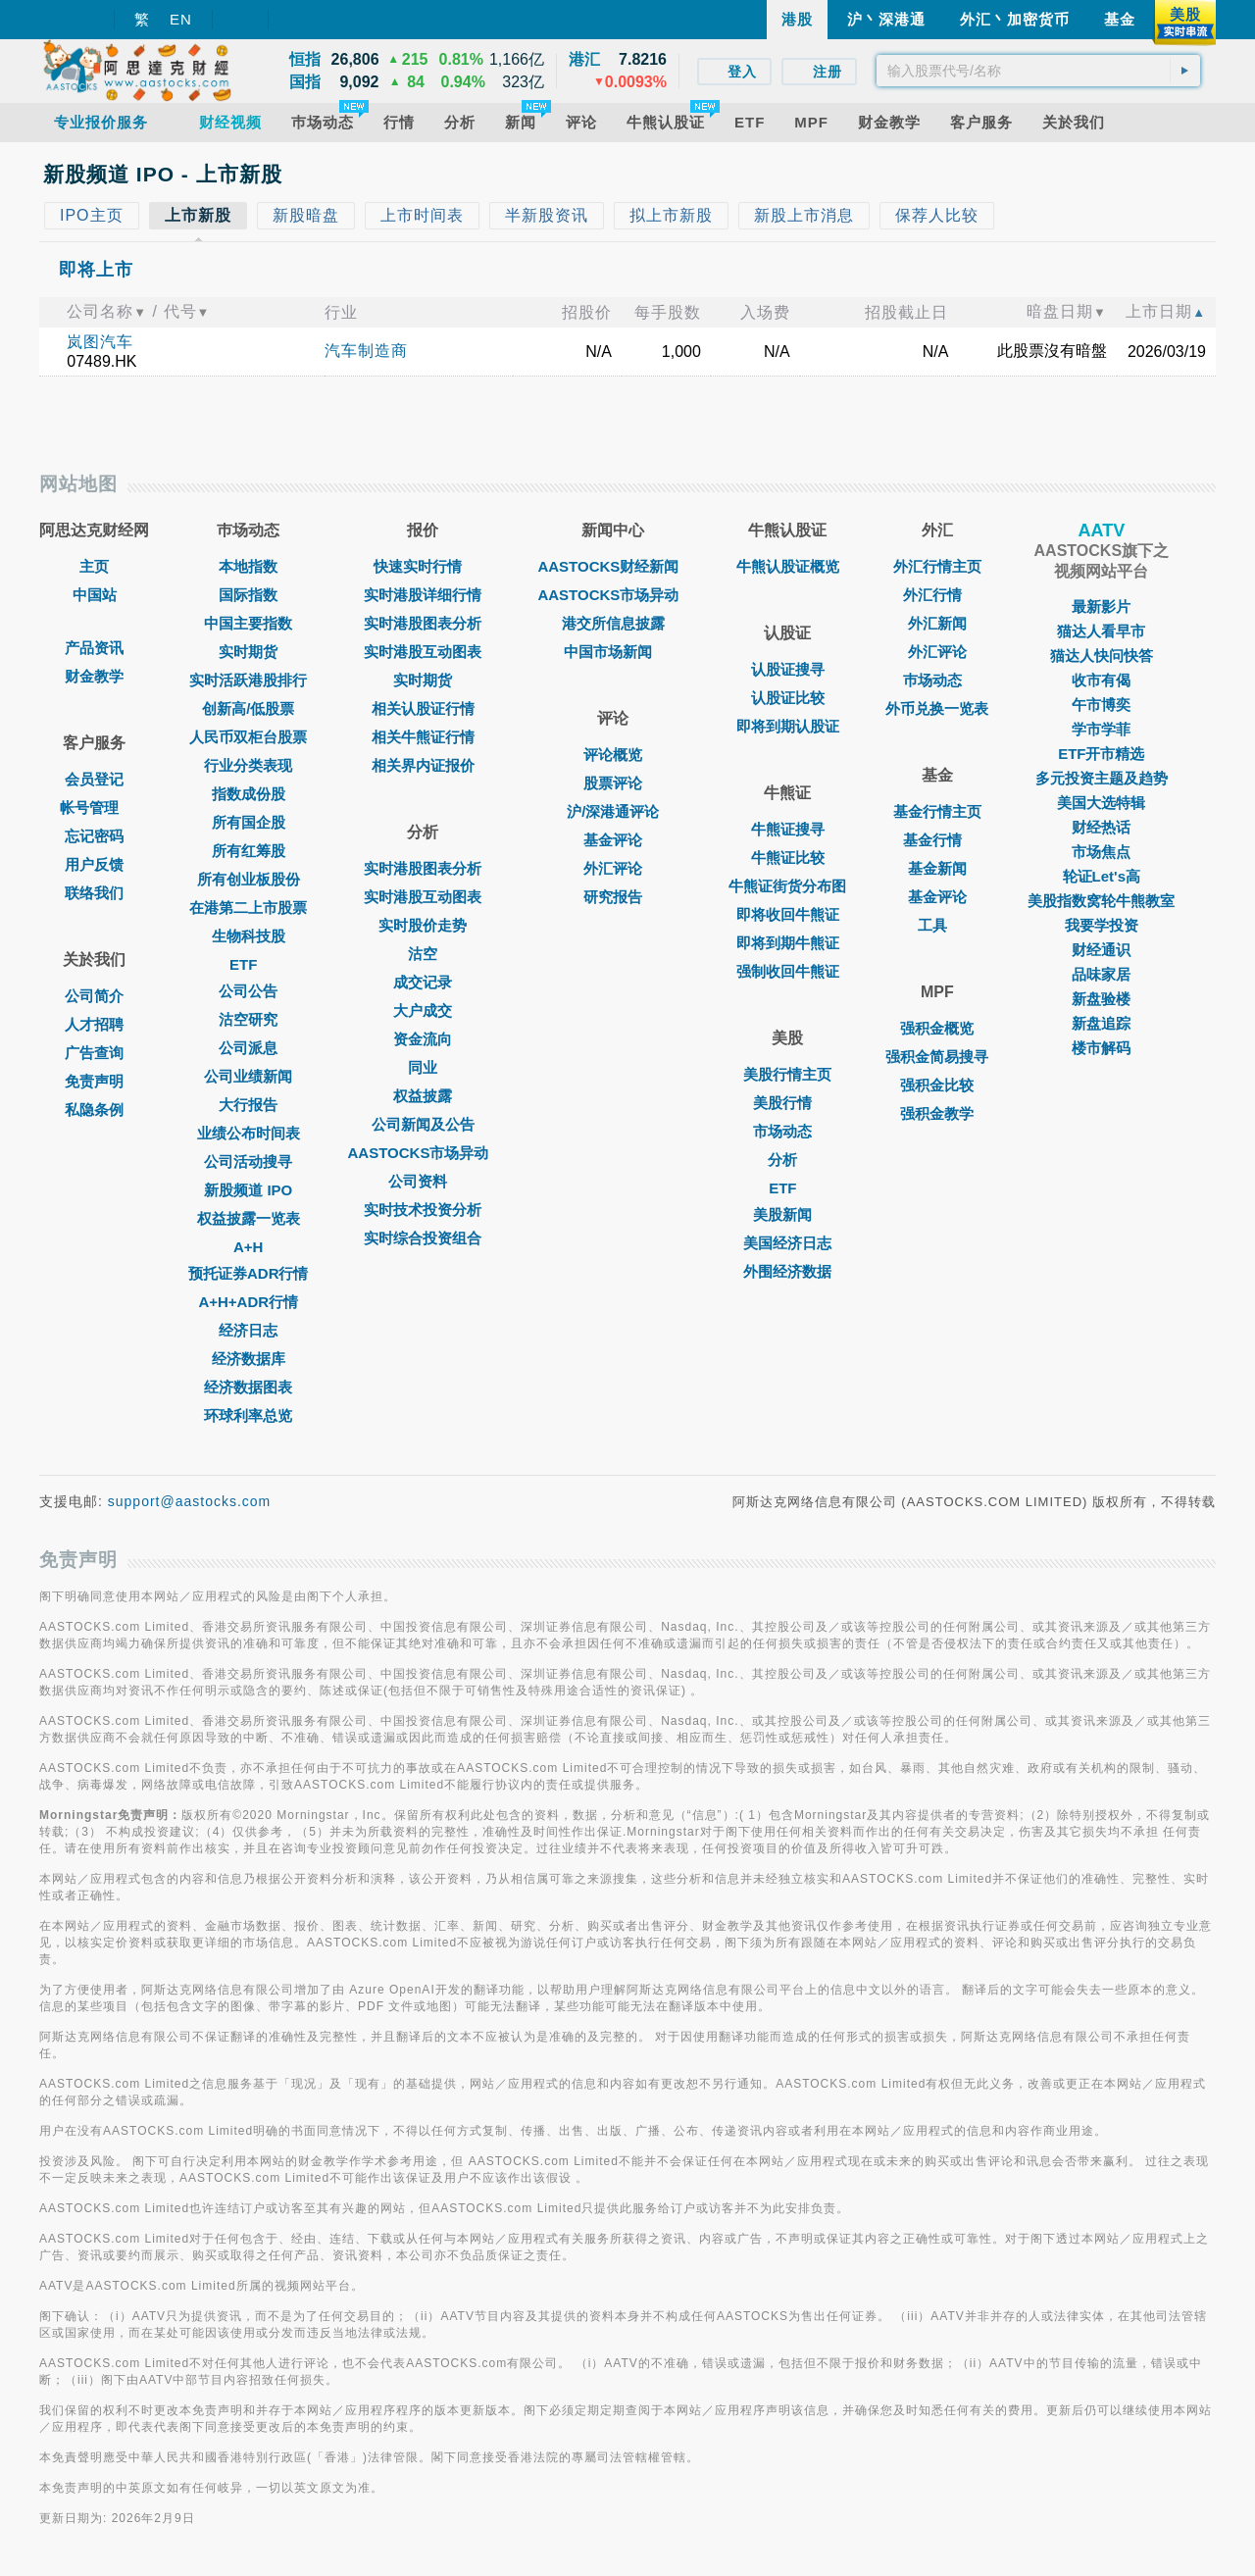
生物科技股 (248, 936)
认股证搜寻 (788, 669)
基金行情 (937, 840)
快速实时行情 (423, 566)
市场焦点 (1101, 851)
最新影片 (1101, 606)
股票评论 (612, 783)
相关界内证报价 (423, 765)
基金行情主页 (937, 811)
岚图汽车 (100, 341)
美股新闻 (787, 1214)
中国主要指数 (248, 623)
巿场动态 (937, 680)
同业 (422, 1067)
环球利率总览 (248, 1415)
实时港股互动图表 (422, 651)
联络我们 (94, 892)
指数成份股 (248, 793)
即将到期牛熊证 (787, 942)
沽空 (422, 953)
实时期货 (248, 651)
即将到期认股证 (787, 726)
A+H (248, 1246)
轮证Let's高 (1101, 876)
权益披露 (422, 1095)
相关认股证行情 (423, 708)
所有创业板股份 (248, 879)
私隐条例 (94, 1109)
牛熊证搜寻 (788, 829)
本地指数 (248, 566)
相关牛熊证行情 (423, 737)
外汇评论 (612, 868)
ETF (248, 964)
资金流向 (422, 1039)
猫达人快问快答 (1101, 655)
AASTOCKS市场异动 (423, 1152)
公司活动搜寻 (248, 1161)
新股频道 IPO (248, 1190)
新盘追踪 (1101, 1023)
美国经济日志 (787, 1243)
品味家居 (1101, 974)
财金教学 (94, 676)
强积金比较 (937, 1085)
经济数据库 (248, 1358)
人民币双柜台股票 (248, 737)
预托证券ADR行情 (248, 1273)
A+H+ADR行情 (248, 1301)
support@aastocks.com (190, 1501)
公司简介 (94, 995)
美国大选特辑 (1101, 802)
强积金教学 (937, 1113)
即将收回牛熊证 (787, 914)
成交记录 (422, 982)
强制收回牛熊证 (787, 971)
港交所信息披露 (613, 623)
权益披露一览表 (248, 1218)
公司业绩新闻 (248, 1076)
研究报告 (612, 896)
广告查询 (94, 1052)
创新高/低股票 (248, 708)
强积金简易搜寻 (936, 1056)
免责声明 (94, 1081)
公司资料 (422, 1181)
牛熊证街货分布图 (787, 886)
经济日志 (248, 1330)
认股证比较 (788, 697)
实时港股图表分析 (422, 623)
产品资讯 (94, 647)
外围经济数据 (787, 1271)
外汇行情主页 (937, 566)
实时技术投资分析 (422, 1209)
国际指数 (248, 594)
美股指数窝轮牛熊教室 (1101, 900)
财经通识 (1101, 949)
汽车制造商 (366, 350)
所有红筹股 (248, 850)
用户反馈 (94, 864)
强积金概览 (937, 1028)
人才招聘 (94, 1024)
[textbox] (1038, 70)
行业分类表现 (248, 765)
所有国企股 (248, 822)
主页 (94, 566)
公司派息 (248, 1047)
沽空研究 (248, 1019)
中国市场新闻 (613, 651)
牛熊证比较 (788, 857)
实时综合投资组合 (422, 1238)
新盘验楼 (1101, 998)
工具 (937, 925)
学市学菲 (1101, 729)
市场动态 (787, 1131)
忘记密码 (94, 836)
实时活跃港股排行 (248, 680)
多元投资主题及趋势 (1101, 778)
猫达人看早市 (1101, 631)
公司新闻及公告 (423, 1124)
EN (181, 19)
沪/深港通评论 (613, 811)
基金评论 (612, 840)
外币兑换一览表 (936, 708)
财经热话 (1101, 827)
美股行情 (787, 1102)
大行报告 (248, 1104)
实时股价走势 (422, 925)
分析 (787, 1159)
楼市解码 (1101, 1047)
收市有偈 (1101, 680)
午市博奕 (1101, 704)
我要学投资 (1101, 925)
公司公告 (248, 991)
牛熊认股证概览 (787, 566)
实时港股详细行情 (422, 594)
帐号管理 (94, 807)
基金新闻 (937, 868)
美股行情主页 (787, 1074)
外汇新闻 (937, 623)
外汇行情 (937, 594)
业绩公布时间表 (248, 1133)
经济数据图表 (248, 1387)
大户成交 (422, 1010)
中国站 (95, 594)
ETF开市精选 (1101, 753)
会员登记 (94, 779)
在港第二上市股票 (248, 907)
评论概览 (612, 754)
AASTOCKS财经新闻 (612, 566)
